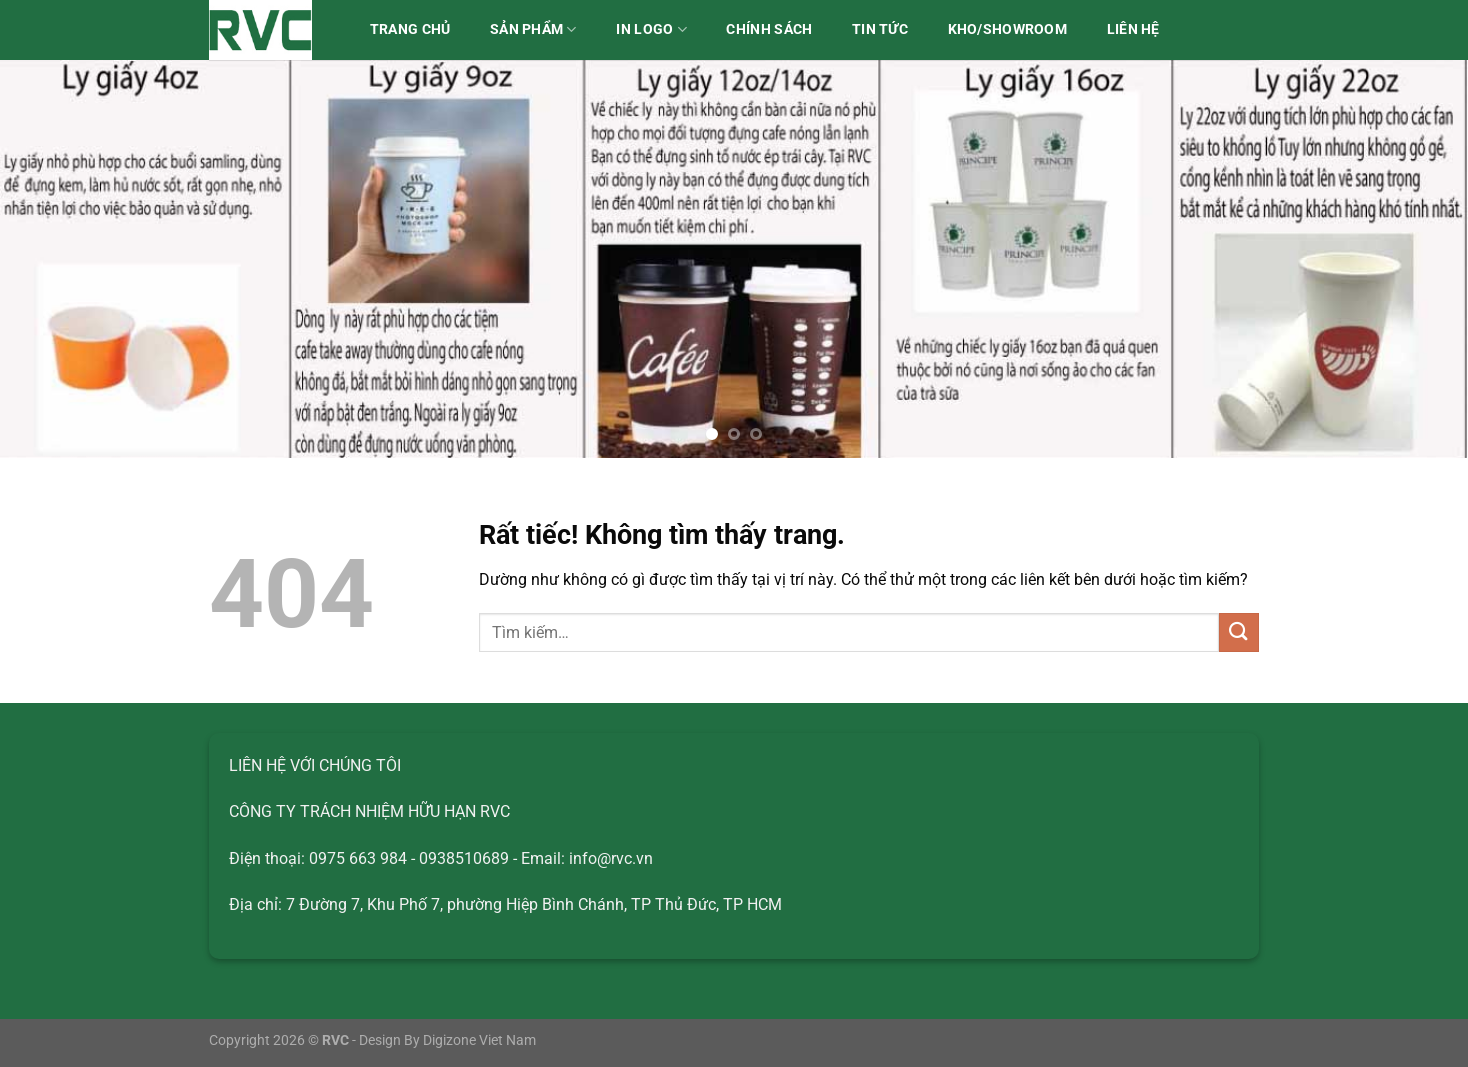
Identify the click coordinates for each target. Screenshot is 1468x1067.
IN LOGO (651, 29)
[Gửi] (1239, 632)
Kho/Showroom (1007, 29)
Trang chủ (410, 29)
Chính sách (769, 29)
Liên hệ (1133, 29)
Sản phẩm (533, 29)
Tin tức (880, 29)
